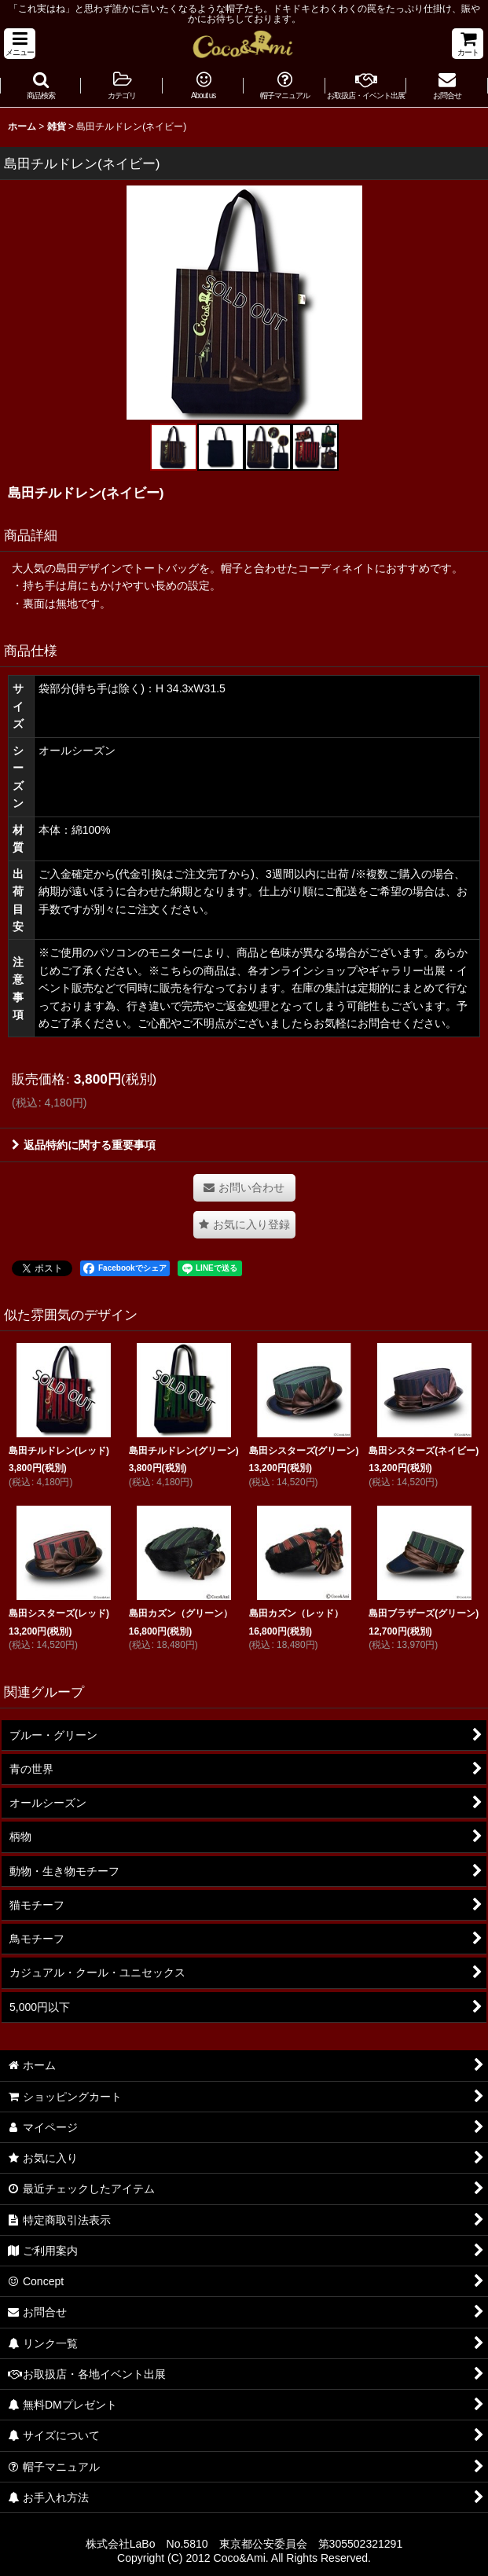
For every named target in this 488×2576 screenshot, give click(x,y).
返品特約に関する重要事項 (84, 1145)
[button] (19, 43)
